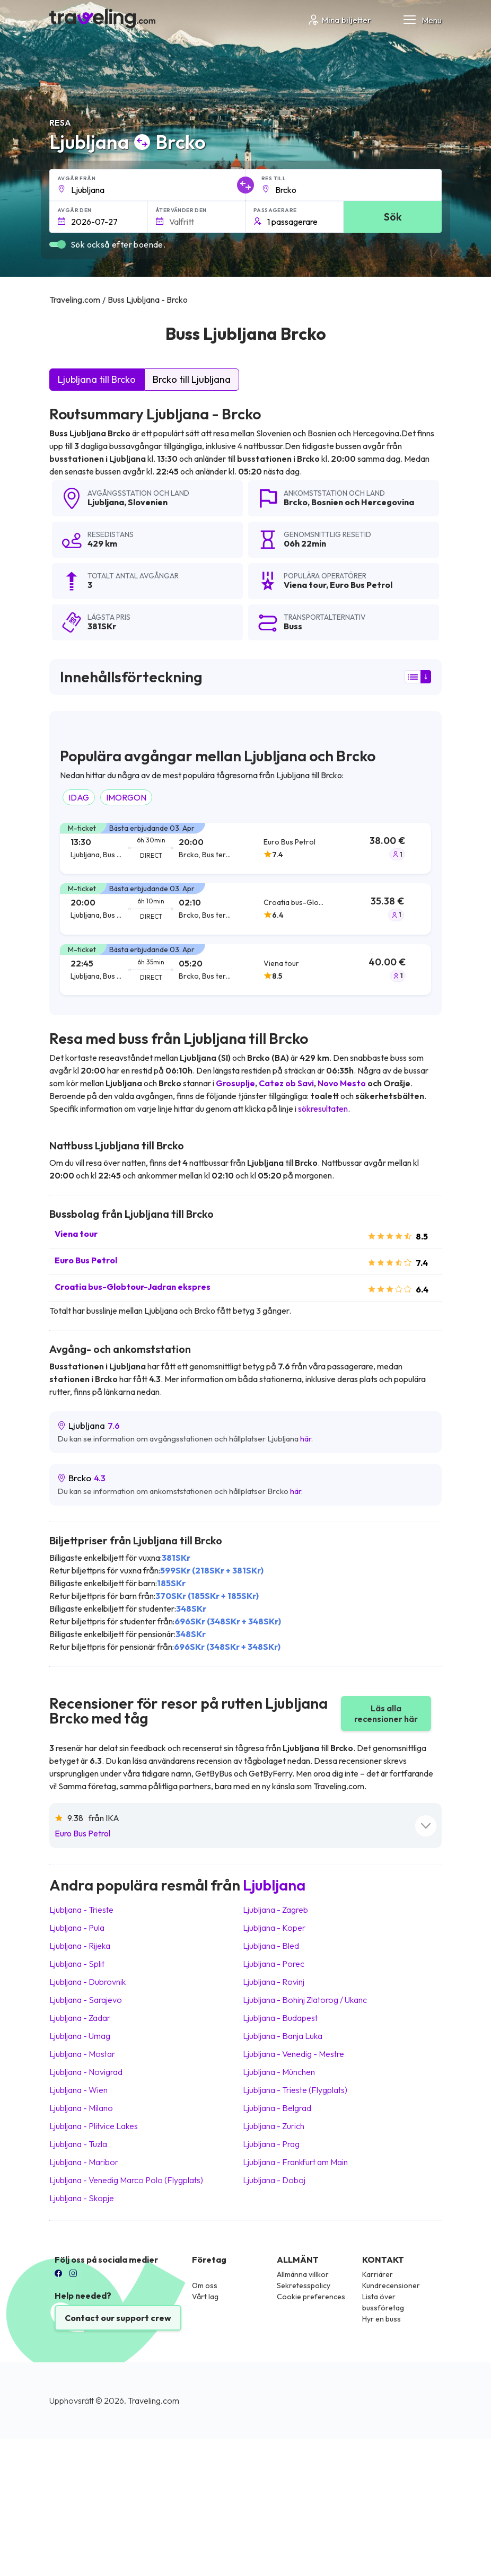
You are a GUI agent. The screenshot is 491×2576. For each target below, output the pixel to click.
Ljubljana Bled (271, 1945)
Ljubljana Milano (81, 2108)
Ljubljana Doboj (274, 2180)
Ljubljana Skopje (81, 2198)
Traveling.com (153, 2400)
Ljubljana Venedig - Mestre (293, 2054)
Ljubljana (105, 502)
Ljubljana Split (76, 1963)
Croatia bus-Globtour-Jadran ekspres (133, 1286)
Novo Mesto (342, 1083)
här (305, 1439)
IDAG (78, 797)
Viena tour (76, 1233)
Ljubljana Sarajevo (85, 1999)
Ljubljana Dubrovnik (87, 1981)
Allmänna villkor (303, 2274)
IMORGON (126, 797)
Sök (392, 216)
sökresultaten (323, 1108)
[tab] (245, 848)
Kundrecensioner (391, 2285)
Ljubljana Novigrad (85, 2072)
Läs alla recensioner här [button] (386, 1713)
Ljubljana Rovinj (273, 1981)
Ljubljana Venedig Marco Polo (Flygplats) (126, 2180)
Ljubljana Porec (273, 1963)
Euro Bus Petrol (86, 1260)
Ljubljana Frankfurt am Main (295, 2162)
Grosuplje (235, 1083)
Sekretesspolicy (303, 2285)
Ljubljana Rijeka (79, 1945)
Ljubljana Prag (271, 2144)
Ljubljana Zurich (273, 2126)
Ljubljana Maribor (83, 2162)
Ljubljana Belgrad (277, 2108)
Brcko (296, 502)
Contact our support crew (118, 2318)
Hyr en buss (381, 2319)
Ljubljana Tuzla (78, 2144)
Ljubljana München (279, 2072)
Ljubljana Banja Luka (282, 2035)
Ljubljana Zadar (79, 2017)
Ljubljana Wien (78, 2090)
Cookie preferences (311, 2296)
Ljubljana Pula (76, 1927)
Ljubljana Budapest (280, 2017)
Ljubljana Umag (79, 2035)
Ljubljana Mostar (82, 2054)
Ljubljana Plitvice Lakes (93, 2126)
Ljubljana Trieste (81, 1909)
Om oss (204, 2285)
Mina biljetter (339, 20)
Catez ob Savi (286, 1083)
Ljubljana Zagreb (275, 1909)
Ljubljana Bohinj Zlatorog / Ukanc (305, 1999)
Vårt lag (205, 2296)
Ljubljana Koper (274, 1927)
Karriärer (377, 2274)
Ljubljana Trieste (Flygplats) (295, 2090)
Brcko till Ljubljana (192, 379)
